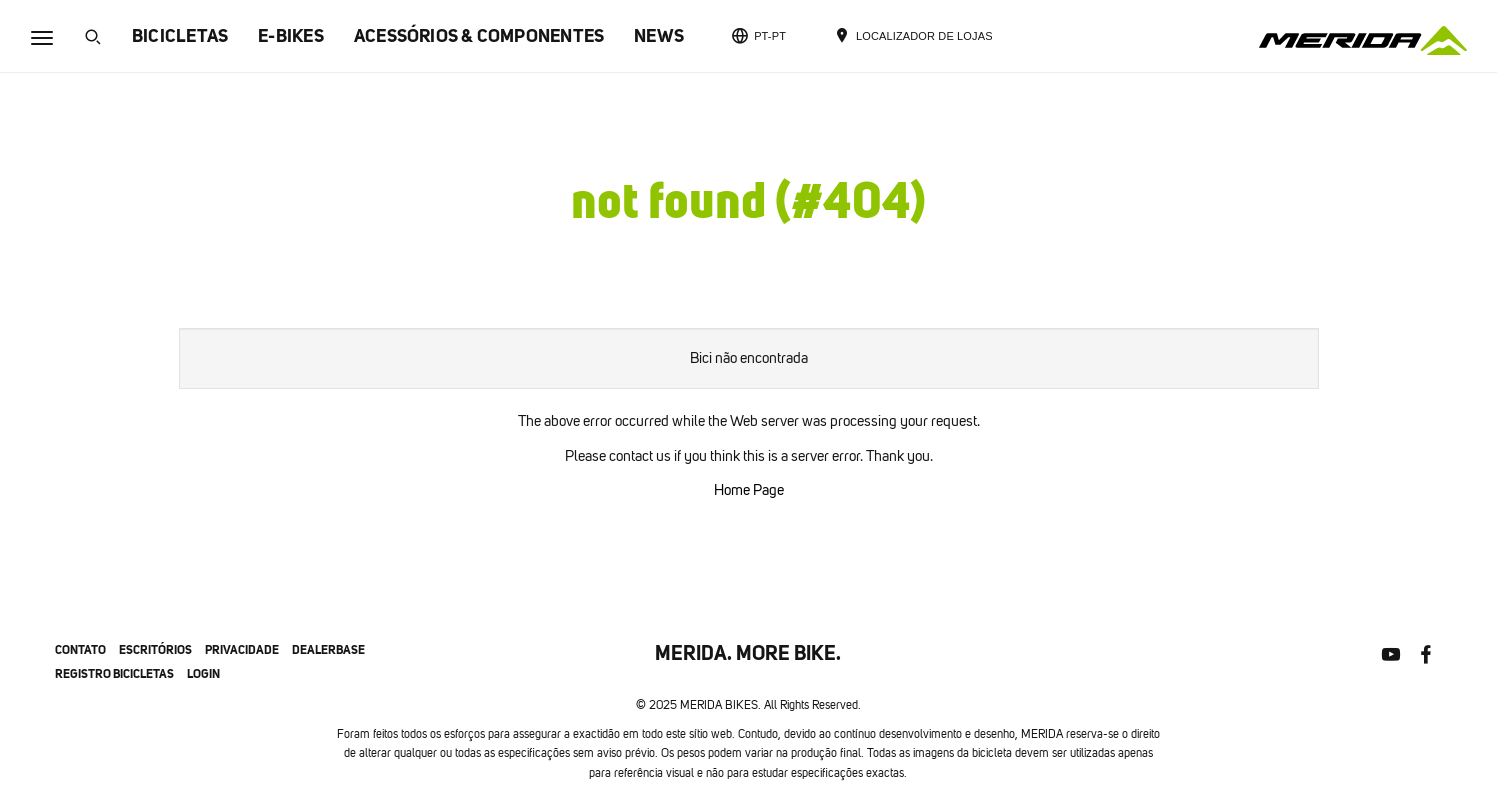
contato (80, 649)
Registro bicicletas (114, 673)
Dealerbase (328, 649)
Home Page (749, 490)
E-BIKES (291, 36)
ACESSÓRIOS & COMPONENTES (479, 36)
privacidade (242, 649)
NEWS (659, 36)
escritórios (155, 649)
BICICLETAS (180, 36)
